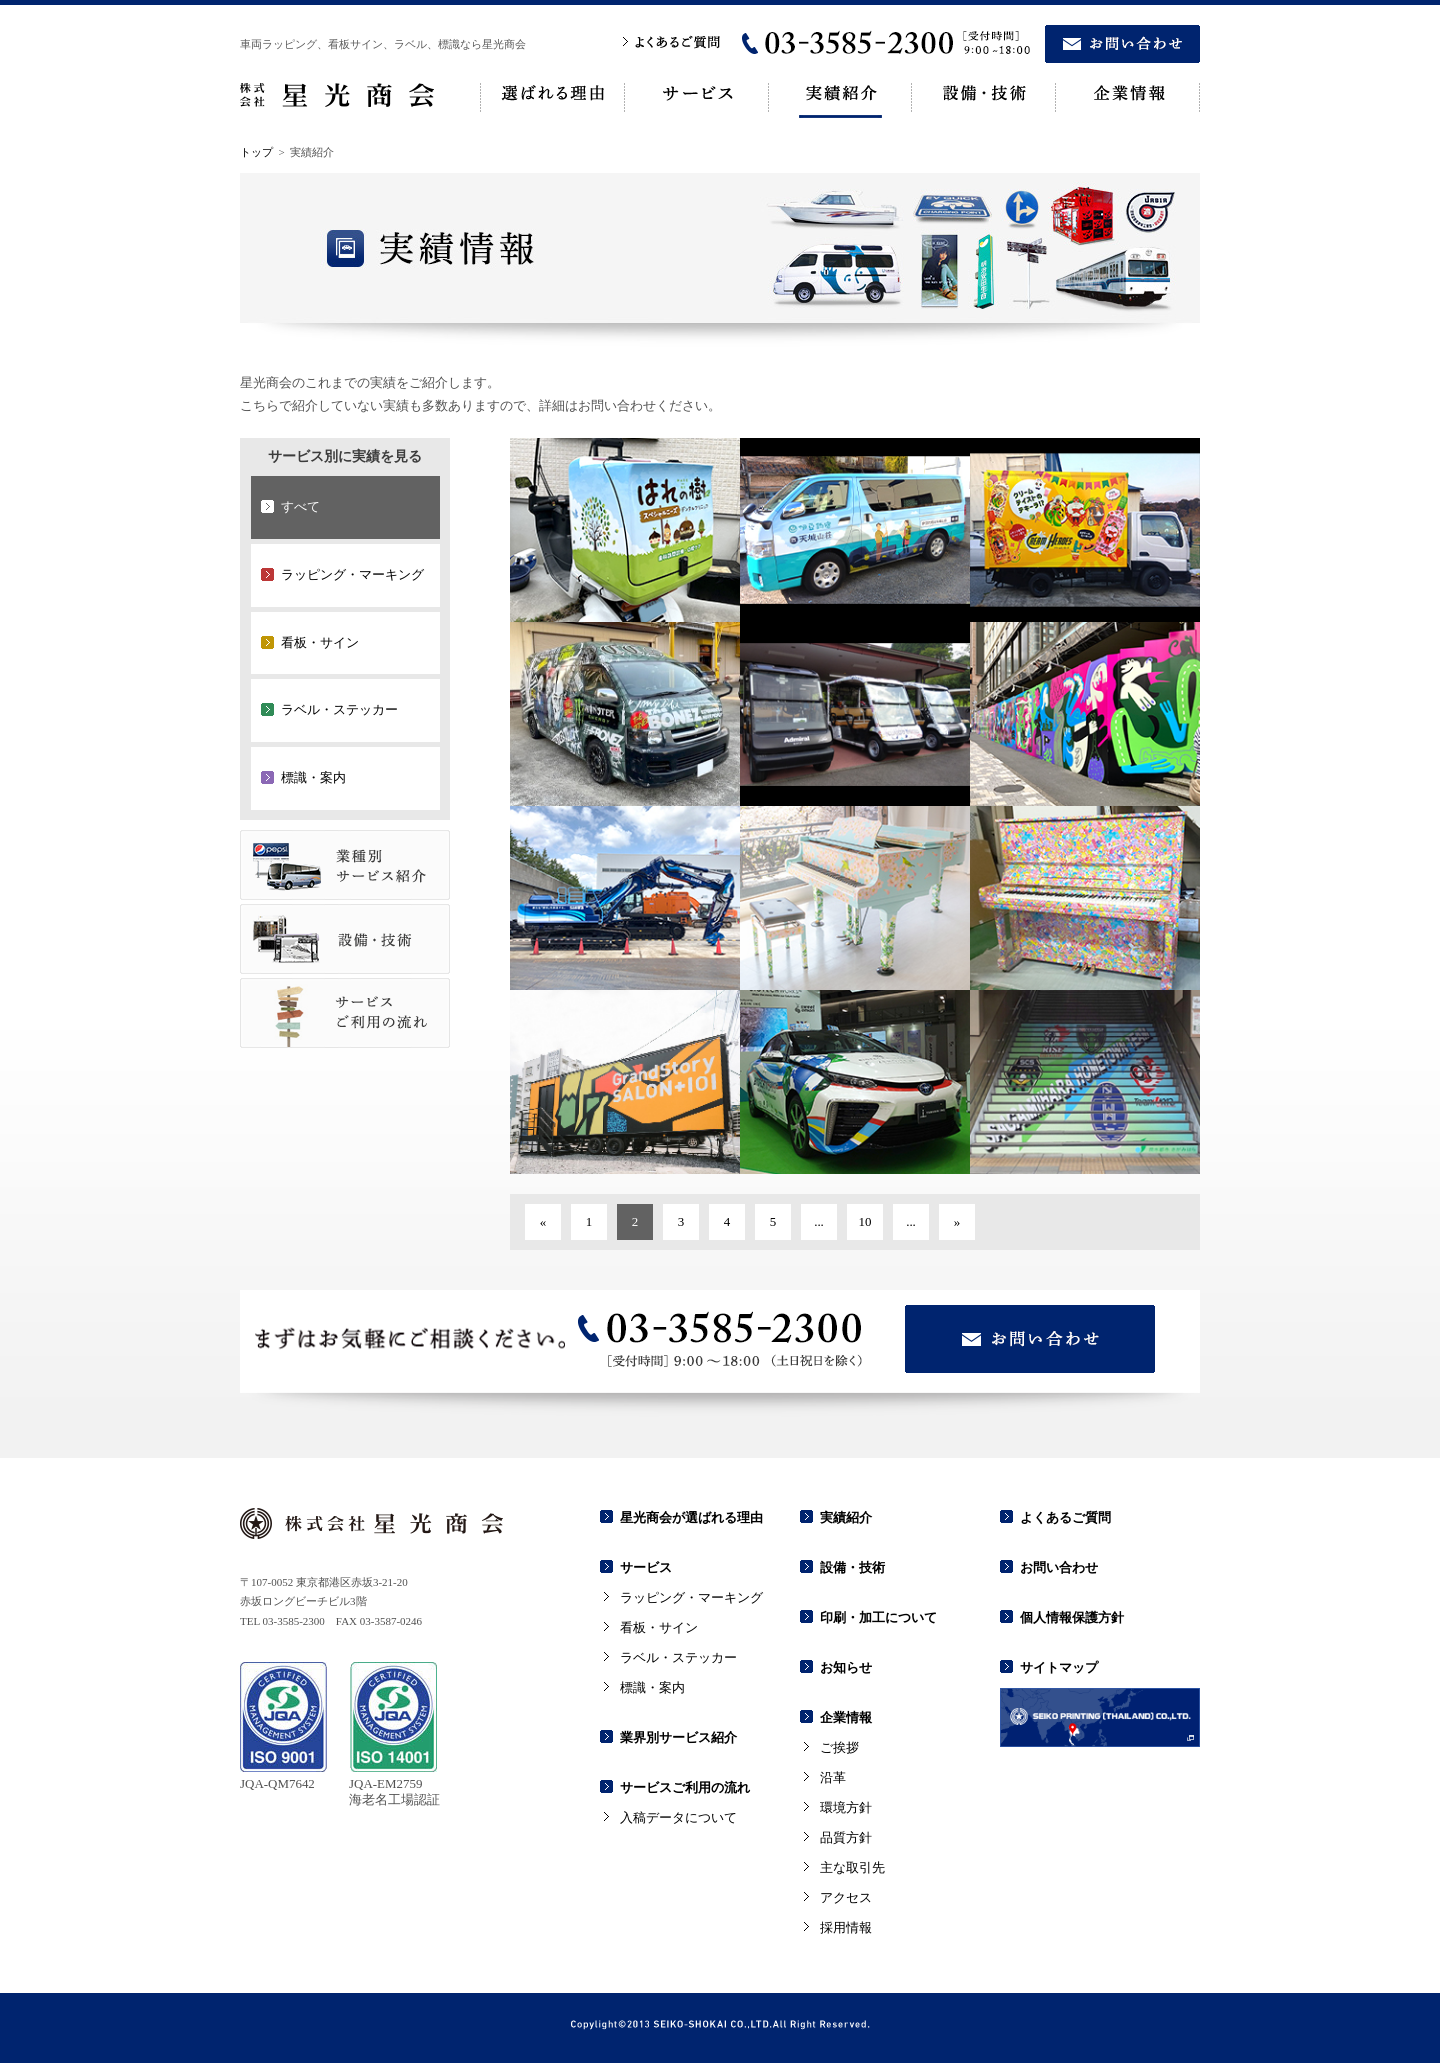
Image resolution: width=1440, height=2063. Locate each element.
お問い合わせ (1059, 1567)
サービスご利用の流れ (685, 1787)
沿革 (833, 1777)
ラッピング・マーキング (691, 1597)
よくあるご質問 (1065, 1517)
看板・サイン (659, 1627)
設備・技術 (852, 1567)
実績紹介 (846, 1517)
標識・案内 (652, 1687)
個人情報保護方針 (1072, 1617)
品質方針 (846, 1837)
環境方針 (846, 1807)
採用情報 (846, 1927)
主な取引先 (852, 1867)
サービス (646, 1567)
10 (865, 1221)
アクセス (846, 1897)
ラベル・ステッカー (678, 1657)
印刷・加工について (878, 1617)
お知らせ (846, 1667)
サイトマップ (1059, 1667)
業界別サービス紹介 (678, 1737)
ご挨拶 (839, 1747)
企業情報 (846, 1717)
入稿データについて (678, 1817)
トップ (256, 152)
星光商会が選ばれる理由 (691, 1517)
